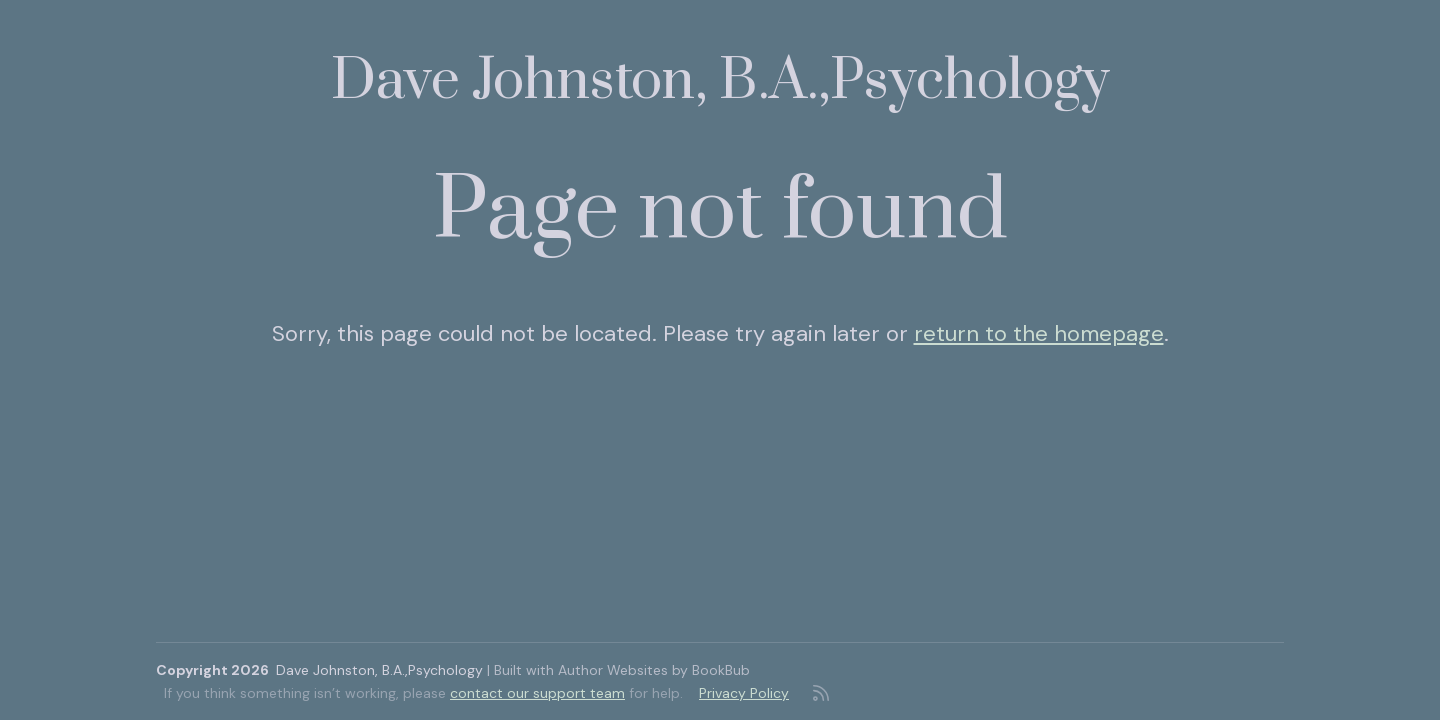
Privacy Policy (744, 693)
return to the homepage (1039, 333)
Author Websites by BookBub (654, 670)
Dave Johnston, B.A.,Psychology (720, 81)
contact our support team (537, 693)
